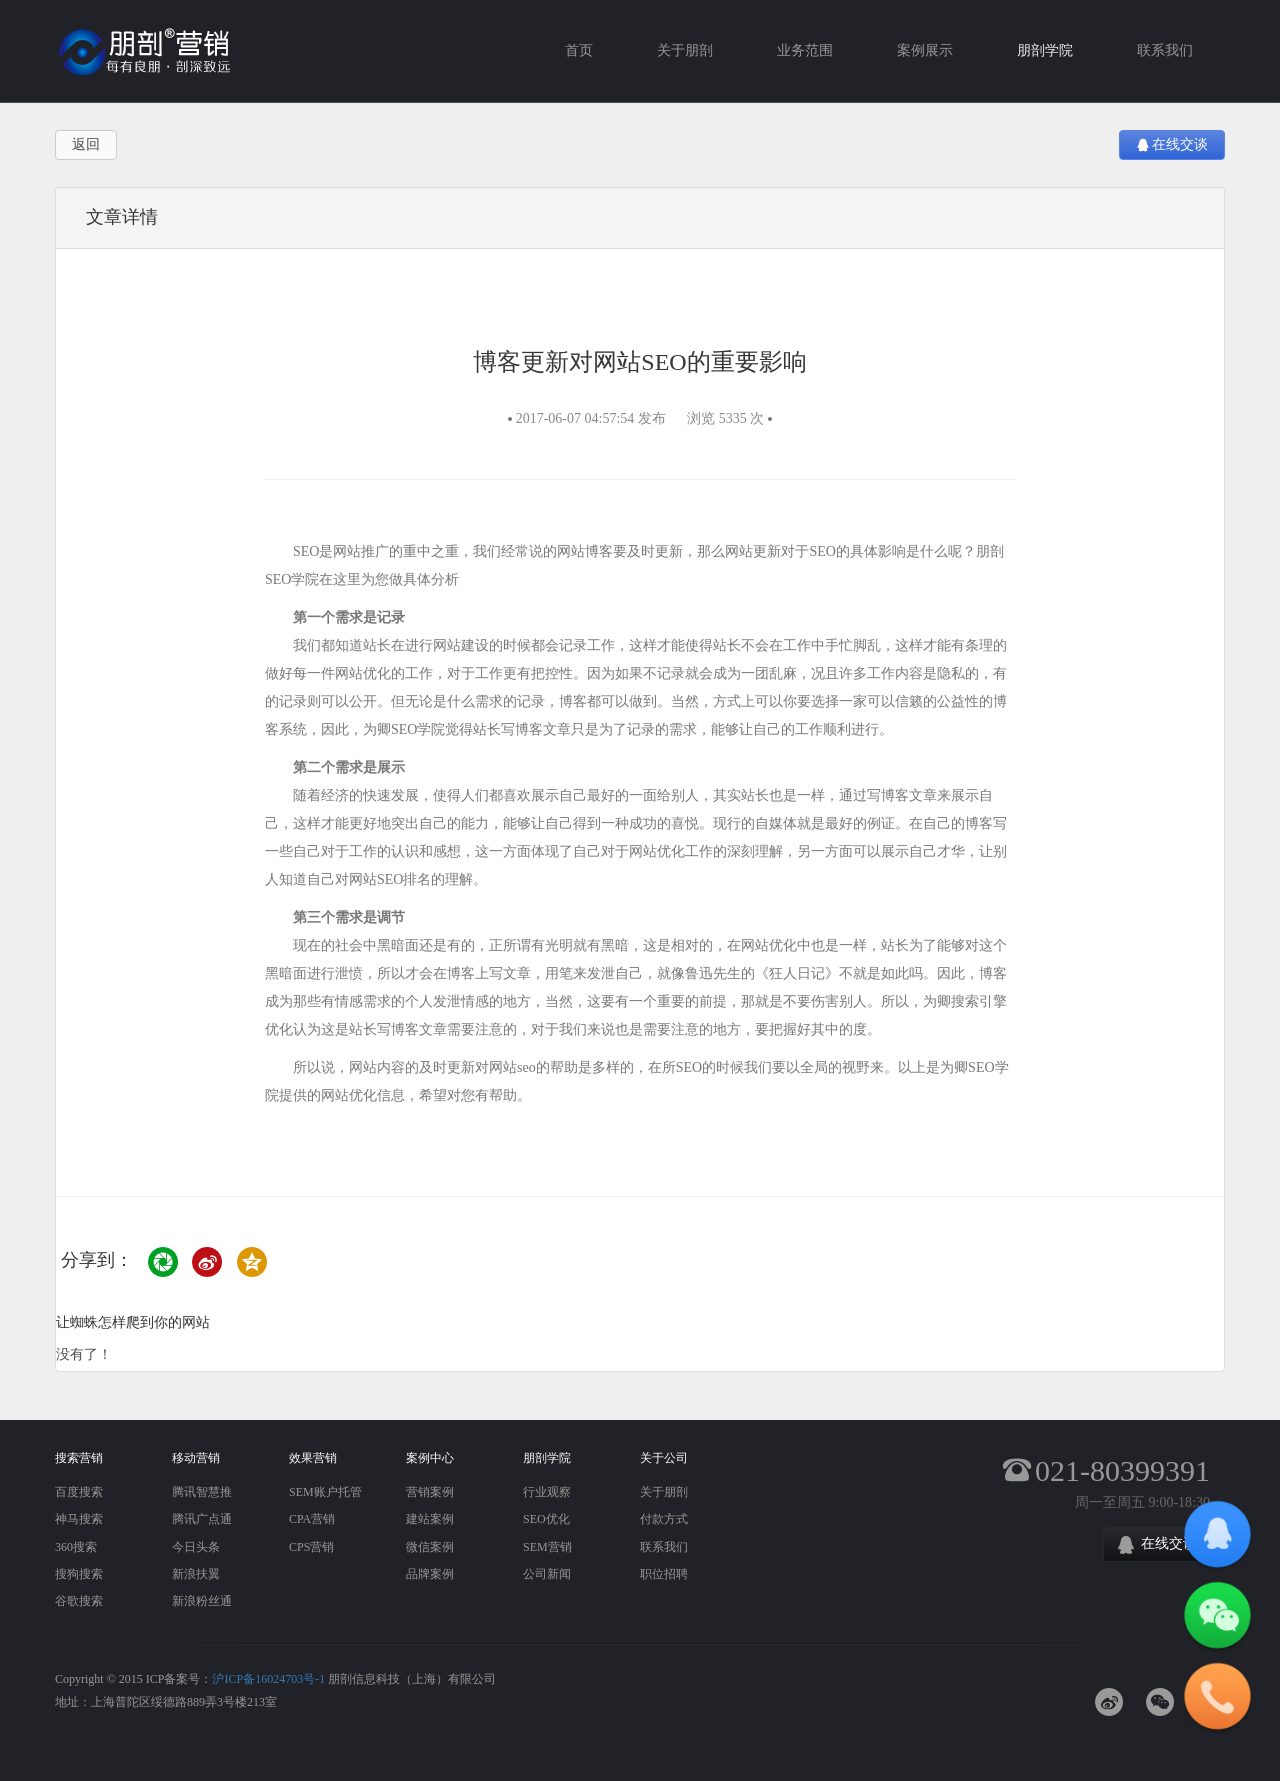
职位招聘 (664, 1574)
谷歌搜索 (79, 1601)
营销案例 (430, 1492)
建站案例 (430, 1519)
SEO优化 (546, 1519)
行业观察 (547, 1492)
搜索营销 (79, 1458)
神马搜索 (79, 1519)
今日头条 (196, 1547)
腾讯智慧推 (202, 1492)
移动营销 (196, 1458)
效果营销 (313, 1458)
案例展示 (925, 50)
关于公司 (664, 1458)
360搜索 (76, 1547)
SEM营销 (547, 1547)
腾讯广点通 (202, 1519)
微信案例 (430, 1547)
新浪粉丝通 (202, 1601)
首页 (579, 50)
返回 (86, 144)
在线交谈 (1172, 144)
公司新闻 (547, 1574)
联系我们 (1165, 50)
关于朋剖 (685, 50)
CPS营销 (311, 1547)
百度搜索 (79, 1492)
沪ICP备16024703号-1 (268, 1679)
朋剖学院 (1045, 50)
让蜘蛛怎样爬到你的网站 (133, 1322)
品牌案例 (430, 1574)
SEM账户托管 (325, 1492)
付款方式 (664, 1519)
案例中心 (430, 1458)
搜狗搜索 (79, 1574)
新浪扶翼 (196, 1574)
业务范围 (805, 50)
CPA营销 (312, 1519)
